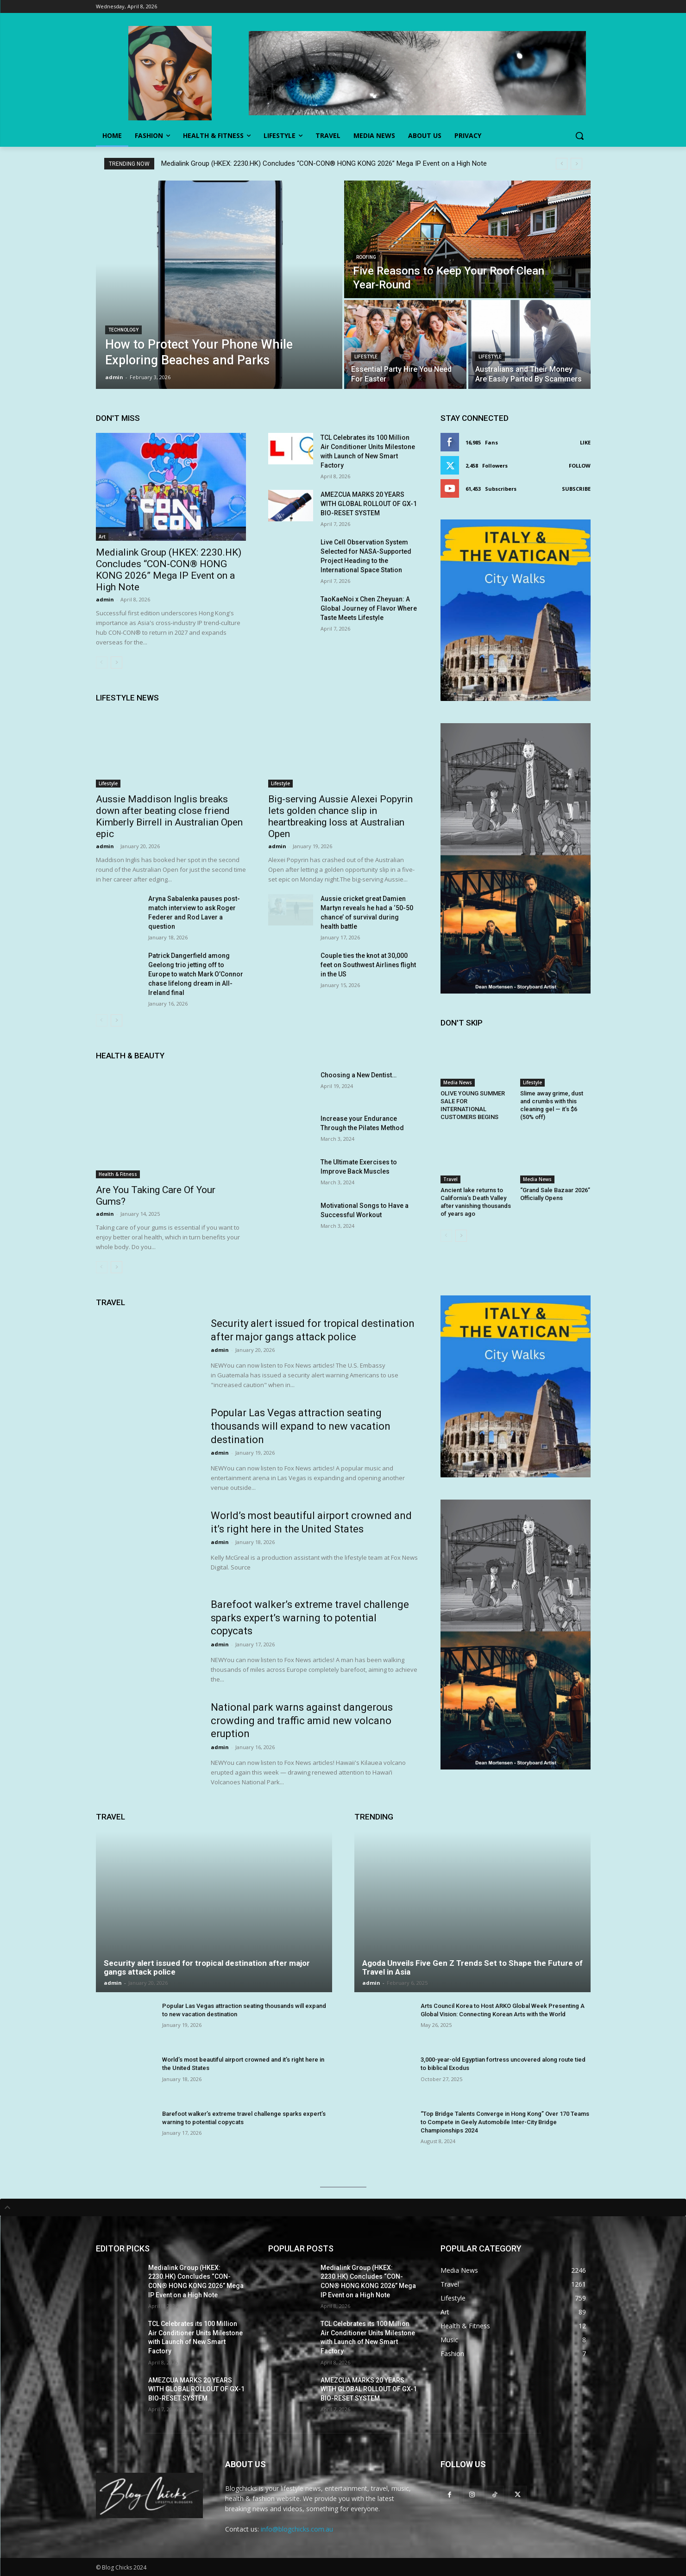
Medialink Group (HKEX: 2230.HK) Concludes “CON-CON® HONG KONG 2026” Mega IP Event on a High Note (324, 163)
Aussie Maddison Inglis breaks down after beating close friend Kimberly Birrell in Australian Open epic (169, 816)
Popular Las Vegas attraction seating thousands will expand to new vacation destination (300, 1426)
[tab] (343, 2207)
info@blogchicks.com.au (297, 2529)
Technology (123, 329)
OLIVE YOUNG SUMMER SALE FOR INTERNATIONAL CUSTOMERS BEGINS (473, 1105)
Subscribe (576, 488)
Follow (580, 465)
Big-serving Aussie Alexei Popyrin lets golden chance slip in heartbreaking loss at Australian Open (340, 816)
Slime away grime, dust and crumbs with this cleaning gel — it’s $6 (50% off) (551, 1105)
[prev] (561, 163)
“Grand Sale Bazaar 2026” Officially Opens (555, 1194)
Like (585, 442)
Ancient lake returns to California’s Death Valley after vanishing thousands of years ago (476, 1202)
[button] (579, 136)
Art (102, 536)
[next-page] (116, 663)
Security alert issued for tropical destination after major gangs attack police (207, 1967)
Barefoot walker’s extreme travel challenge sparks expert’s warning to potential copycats (310, 1618)
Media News (457, 1082)
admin (105, 599)
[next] (576, 163)
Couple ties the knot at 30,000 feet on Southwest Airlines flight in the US (368, 965)
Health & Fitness (118, 1174)
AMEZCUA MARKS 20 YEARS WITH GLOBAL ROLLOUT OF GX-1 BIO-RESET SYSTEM (369, 504)
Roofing (366, 257)
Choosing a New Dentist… (358, 1075)
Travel (450, 1179)
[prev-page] (101, 663)
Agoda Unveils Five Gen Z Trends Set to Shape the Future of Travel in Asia (472, 1967)
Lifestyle (366, 356)
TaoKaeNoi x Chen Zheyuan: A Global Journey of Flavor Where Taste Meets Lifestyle (369, 608)
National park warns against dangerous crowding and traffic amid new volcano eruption (302, 1720)
